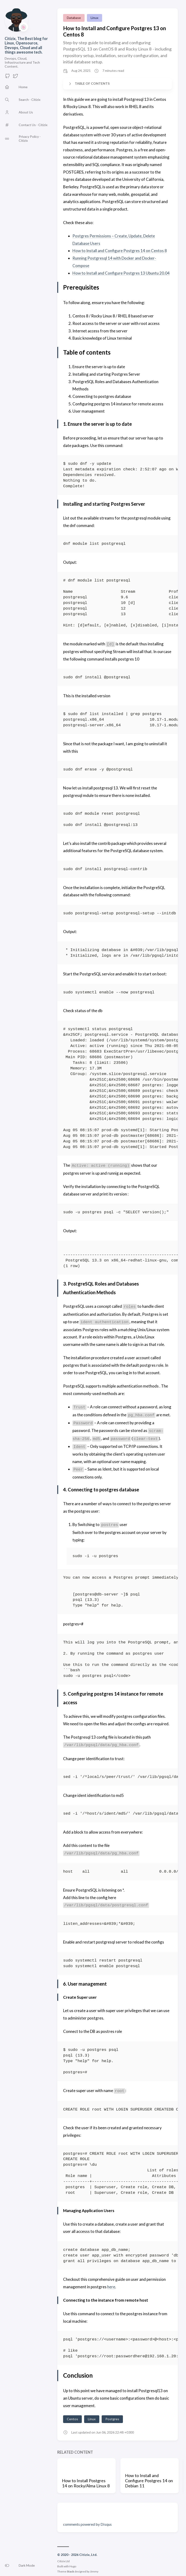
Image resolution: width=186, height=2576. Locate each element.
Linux (94, 18)
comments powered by (87, 2524)
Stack (70, 2571)
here (111, 2286)
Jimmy (94, 2571)
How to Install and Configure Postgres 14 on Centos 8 (119, 250)
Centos (72, 2419)
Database (74, 18)
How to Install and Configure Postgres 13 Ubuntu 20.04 (121, 273)
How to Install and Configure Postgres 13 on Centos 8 (114, 31)
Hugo (72, 2566)
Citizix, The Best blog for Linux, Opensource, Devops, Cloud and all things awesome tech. (26, 45)
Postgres (112, 2419)
